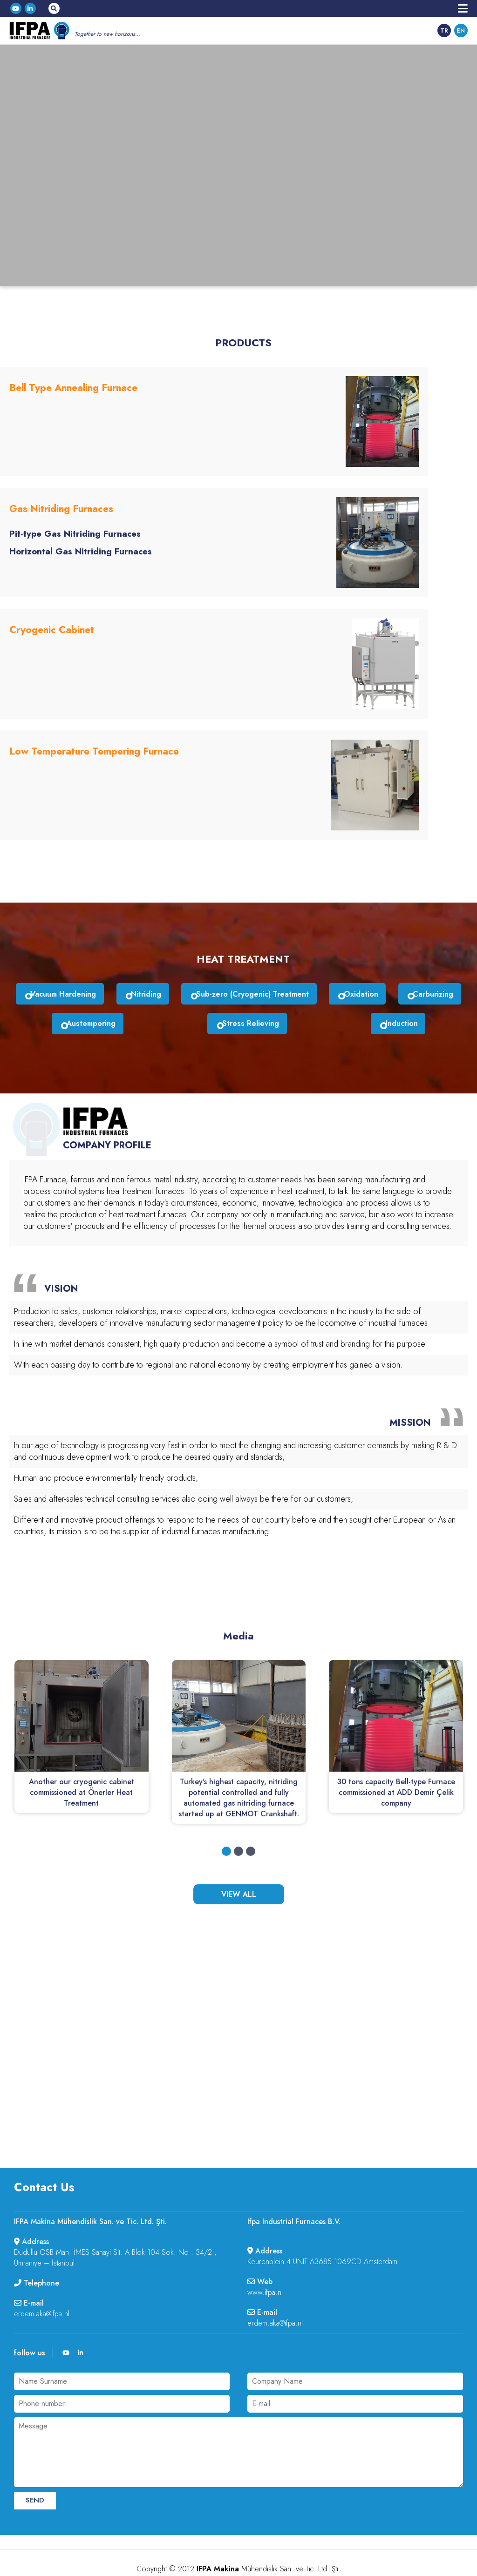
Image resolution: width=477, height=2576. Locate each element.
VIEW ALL (238, 1862)
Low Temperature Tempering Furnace (90, 729)
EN (461, 30)
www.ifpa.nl (265, 2260)
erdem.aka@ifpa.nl (41, 2281)
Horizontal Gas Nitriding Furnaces (76, 545)
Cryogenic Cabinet (49, 615)
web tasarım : (238, 2556)
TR (444, 30)
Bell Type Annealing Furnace (71, 387)
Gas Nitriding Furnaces (59, 501)
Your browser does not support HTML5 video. (238, 164)
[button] (226, 1819)
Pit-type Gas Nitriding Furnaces (71, 527)
